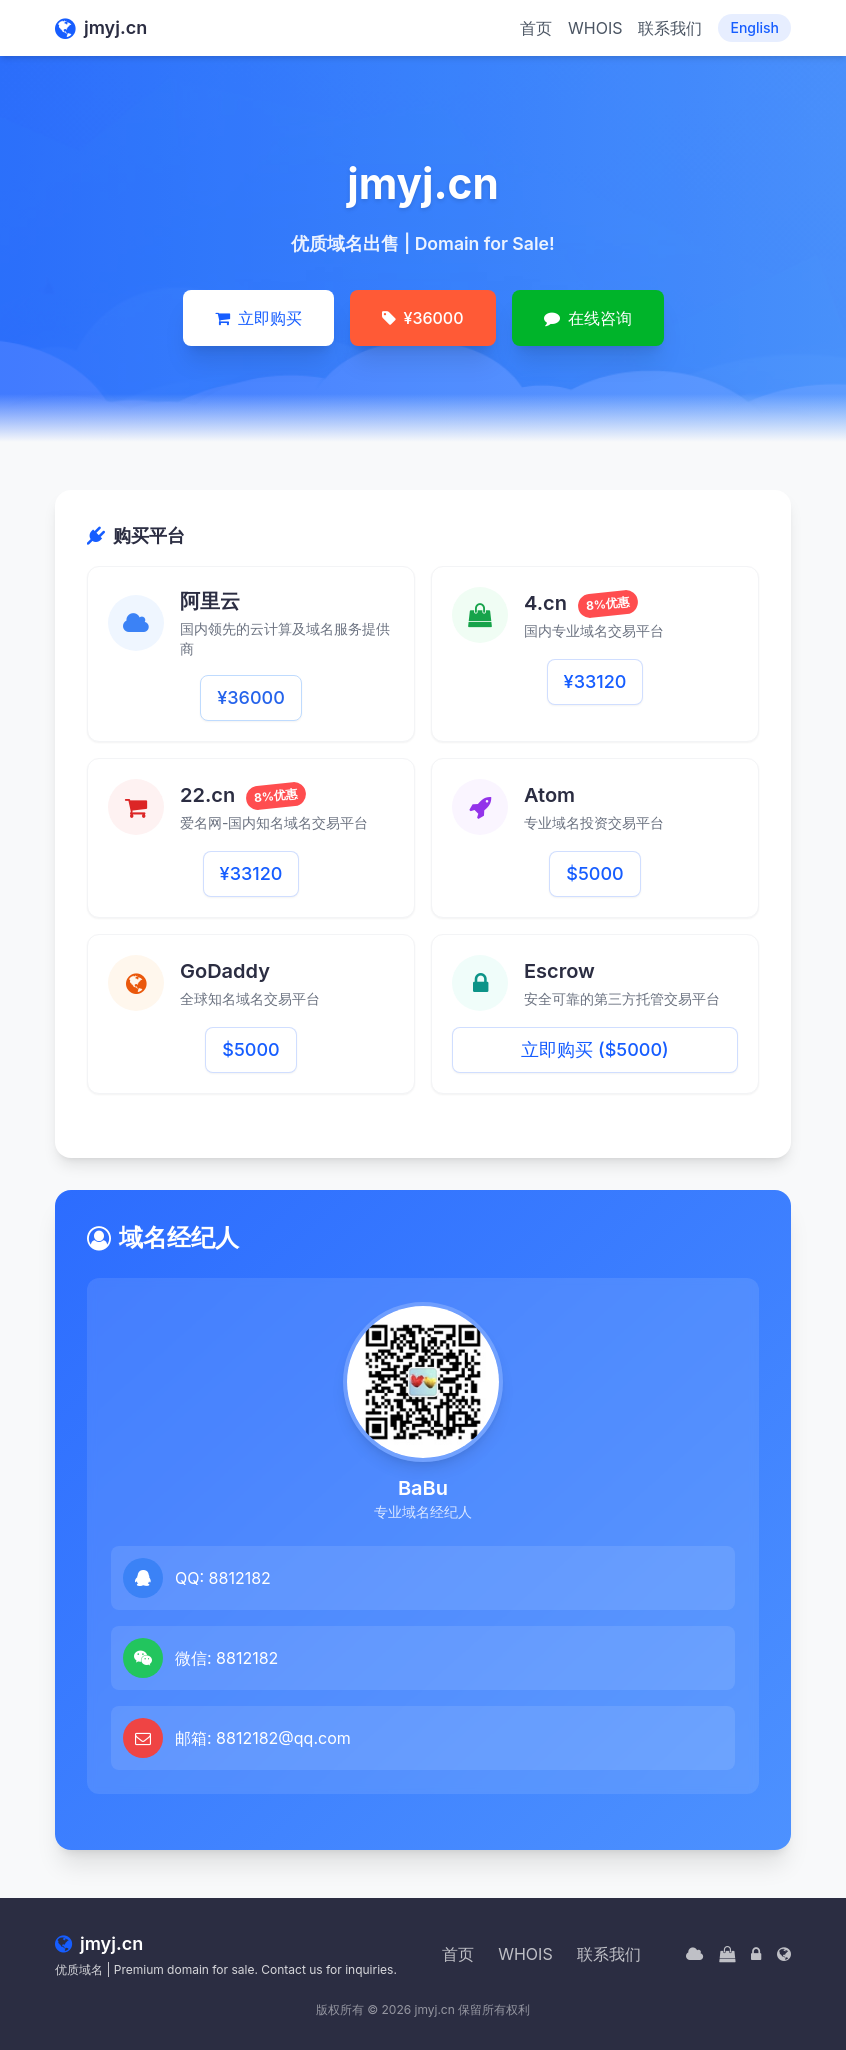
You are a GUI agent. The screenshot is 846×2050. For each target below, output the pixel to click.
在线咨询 (588, 318)
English (754, 27)
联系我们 (670, 28)
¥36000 (423, 318)
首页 (536, 28)
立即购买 (258, 318)
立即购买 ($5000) (594, 1049)
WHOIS (595, 28)
